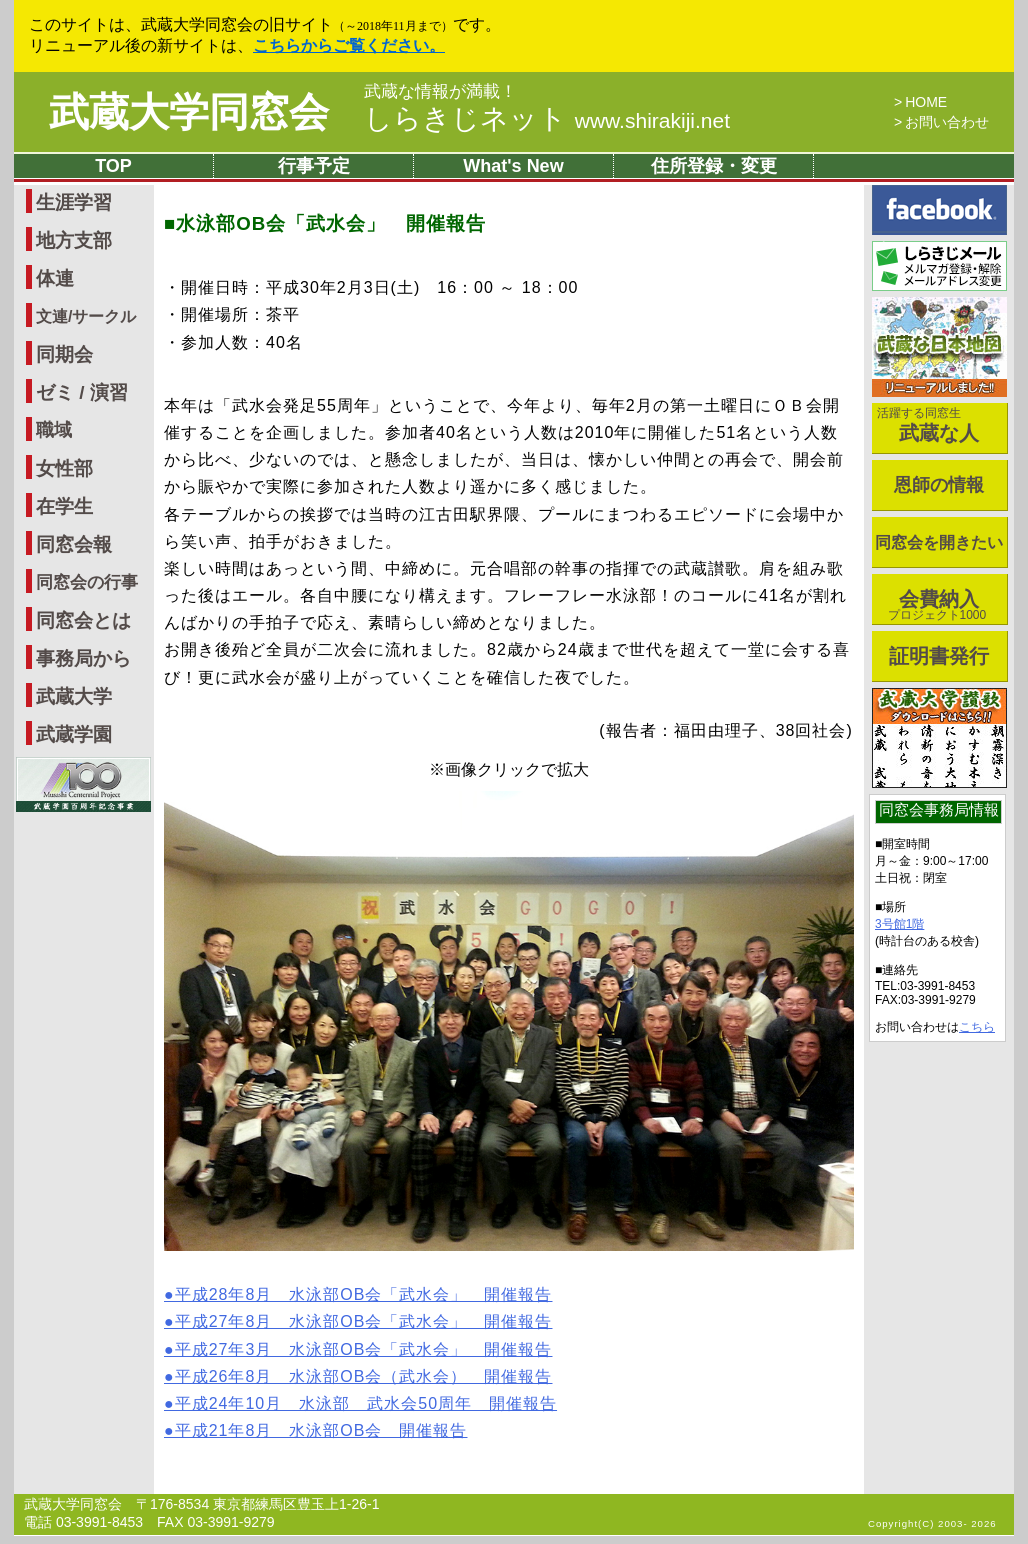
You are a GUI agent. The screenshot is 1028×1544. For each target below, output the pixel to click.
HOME (926, 102)
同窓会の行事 (87, 582)
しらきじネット (547, 118)
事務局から (83, 658)
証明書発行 (939, 656)
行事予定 (314, 166)
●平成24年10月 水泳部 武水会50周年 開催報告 (360, 1403)
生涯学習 (74, 202)
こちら (977, 1027)
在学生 (64, 506)
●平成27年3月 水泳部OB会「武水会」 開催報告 (358, 1349)
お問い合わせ (947, 122)
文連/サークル (86, 316)
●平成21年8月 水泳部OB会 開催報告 (315, 1430)
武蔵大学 (74, 696)
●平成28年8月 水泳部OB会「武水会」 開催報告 (358, 1294)
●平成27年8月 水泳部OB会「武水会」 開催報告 (358, 1321)
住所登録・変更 (714, 166)
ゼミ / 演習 (82, 392)
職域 (54, 430)
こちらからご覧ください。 (349, 45)
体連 (55, 278)
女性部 (64, 468)
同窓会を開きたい (939, 542)
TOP (113, 166)
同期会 (64, 354)
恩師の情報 (939, 485)
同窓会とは (83, 620)
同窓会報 (74, 544)
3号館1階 (899, 924)
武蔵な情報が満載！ (440, 92)
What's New (513, 166)
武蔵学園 (74, 734)
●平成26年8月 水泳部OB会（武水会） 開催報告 (358, 1376)
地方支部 (74, 240)
